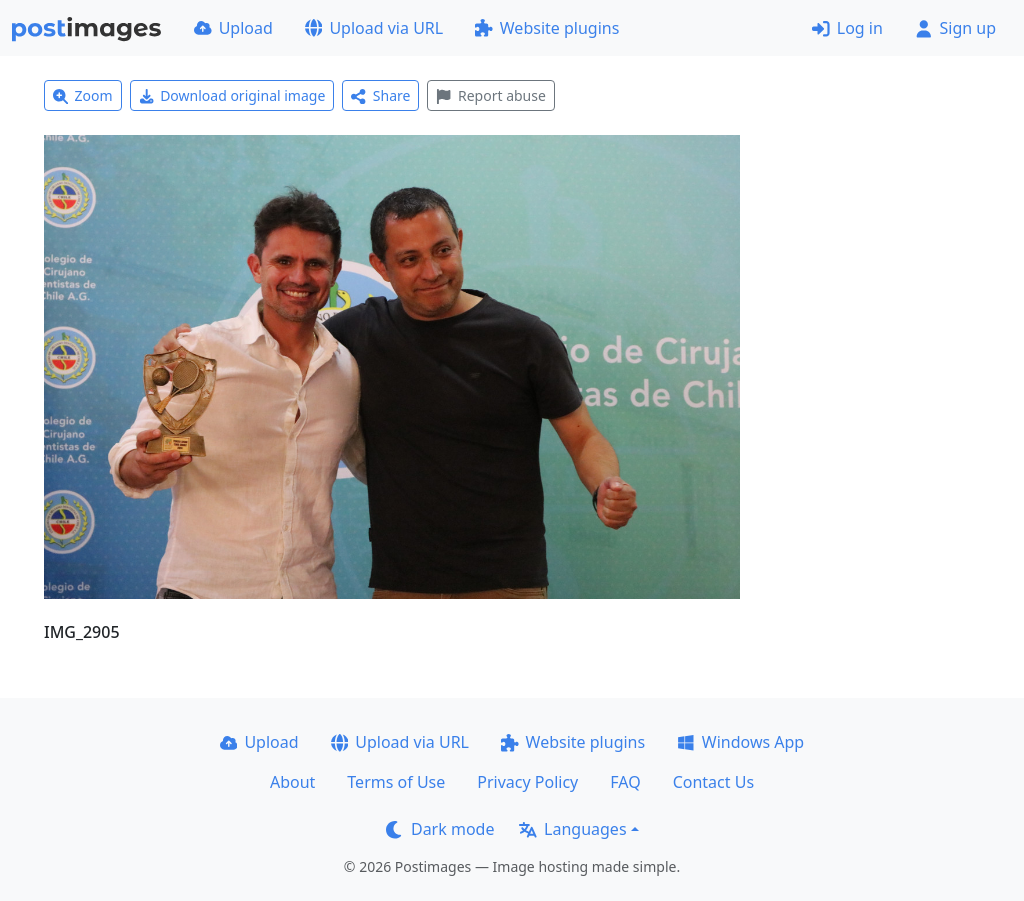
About (292, 782)
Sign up (955, 28)
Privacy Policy (527, 782)
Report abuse (490, 95)
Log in (847, 28)
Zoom (83, 95)
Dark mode (440, 829)
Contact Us (713, 782)
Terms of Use (396, 782)
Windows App (740, 742)
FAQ (625, 782)
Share (380, 95)
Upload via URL (374, 28)
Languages (572, 829)
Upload (233, 28)
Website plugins (547, 28)
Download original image (232, 95)
